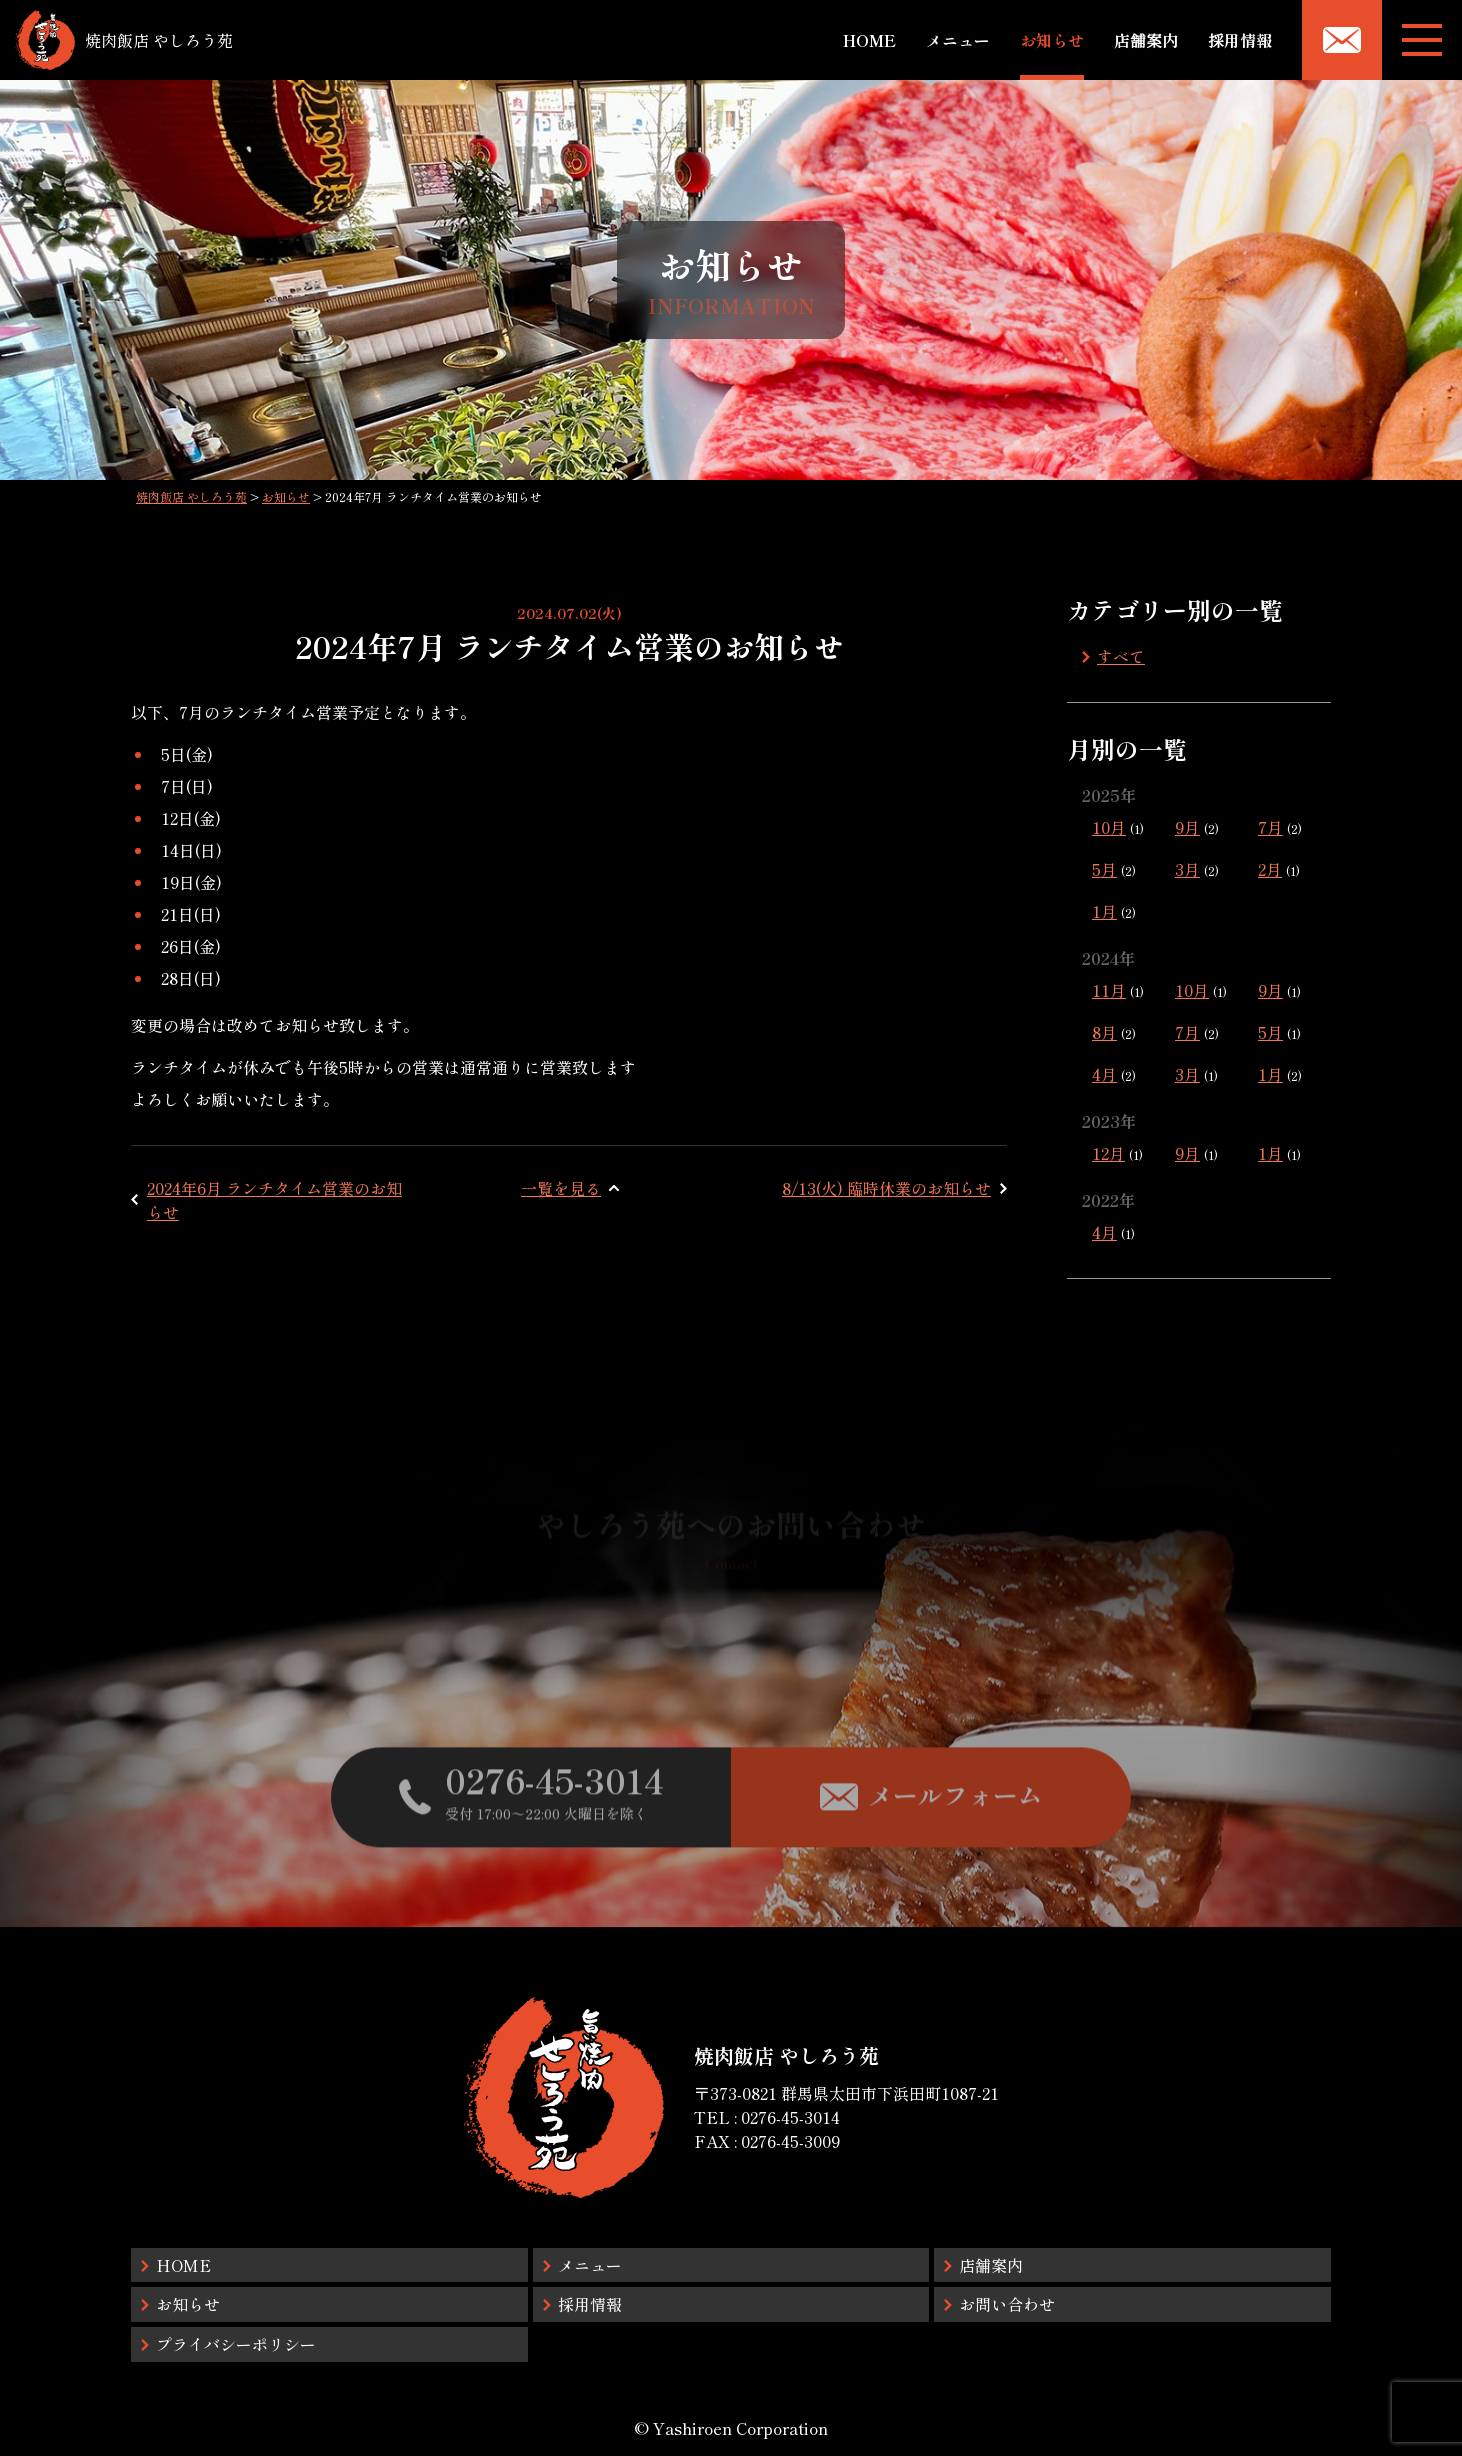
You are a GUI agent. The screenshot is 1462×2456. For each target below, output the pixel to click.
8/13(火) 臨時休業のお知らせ (886, 1188)
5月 (1104, 869)
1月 (1104, 911)
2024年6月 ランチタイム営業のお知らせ (274, 1200)
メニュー (958, 40)
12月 (1108, 1153)
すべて (1121, 656)
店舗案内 (1146, 40)
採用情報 (1240, 40)
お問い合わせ (1007, 2304)
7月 (1270, 827)
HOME (869, 40)
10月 (1109, 827)
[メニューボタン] (1422, 40)
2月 (1270, 869)
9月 (1187, 827)
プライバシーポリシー (236, 2344)
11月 (1109, 990)
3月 (1187, 869)
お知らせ (1052, 40)
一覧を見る (561, 1188)
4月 (1104, 1074)
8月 (1104, 1032)
